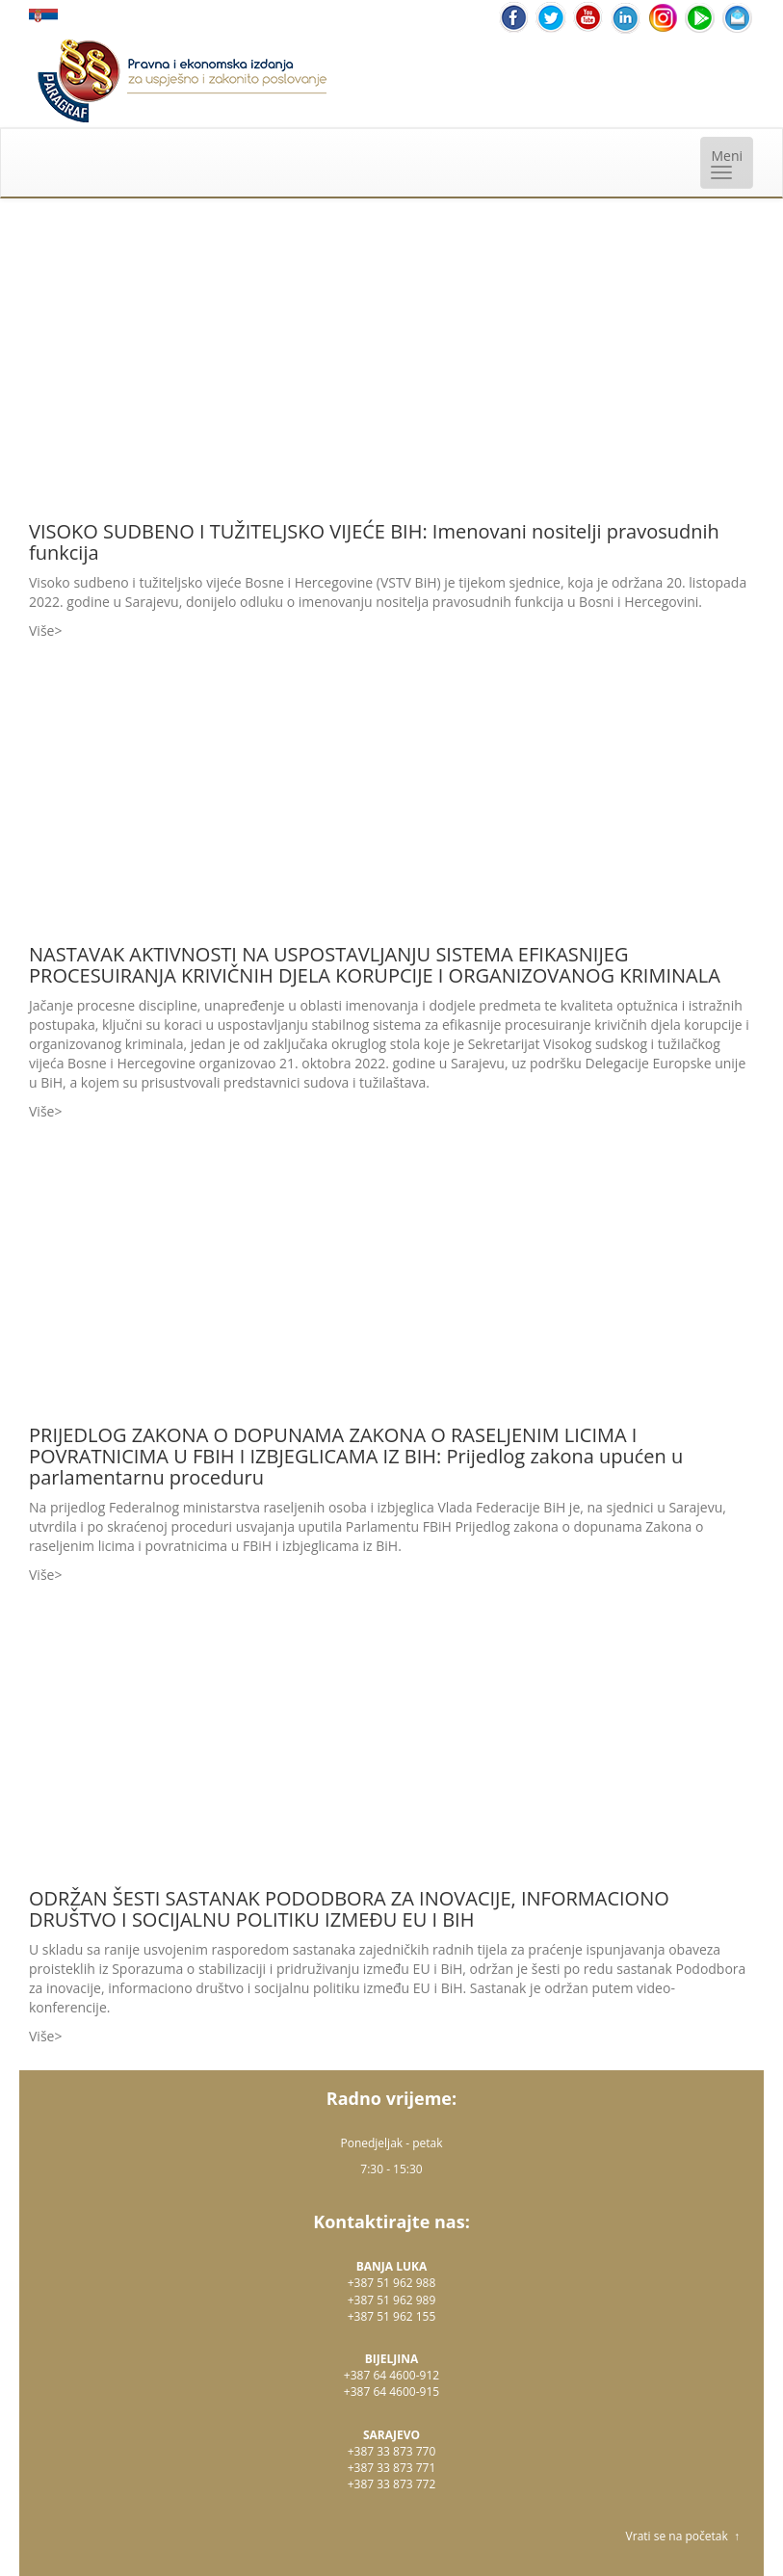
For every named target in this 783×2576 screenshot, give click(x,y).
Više (41, 630)
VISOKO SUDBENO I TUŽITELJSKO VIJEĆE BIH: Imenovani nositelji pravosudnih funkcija (374, 541)
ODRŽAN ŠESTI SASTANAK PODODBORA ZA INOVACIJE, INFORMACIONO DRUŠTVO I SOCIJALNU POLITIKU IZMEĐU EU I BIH (349, 1908)
